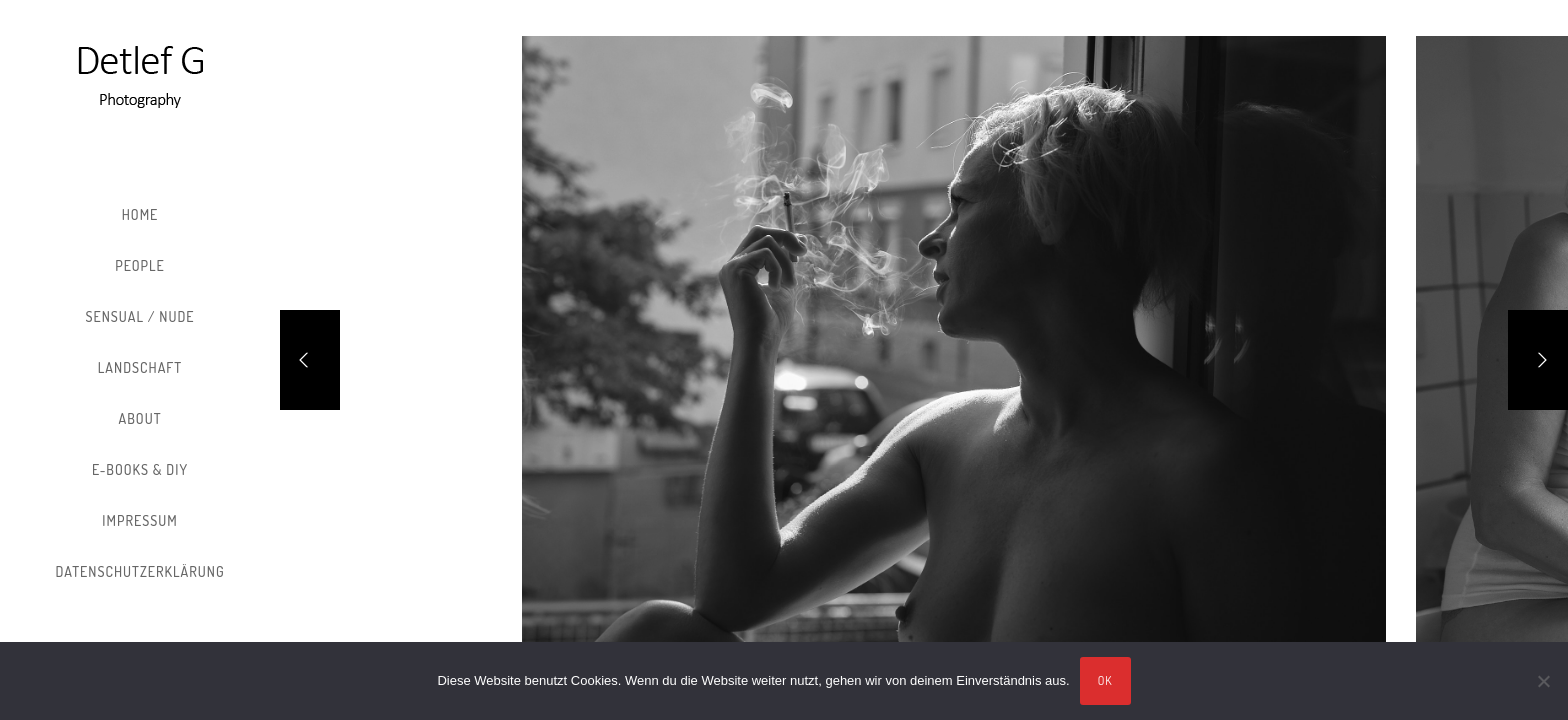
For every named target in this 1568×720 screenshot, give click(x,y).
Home (140, 214)
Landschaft (140, 367)
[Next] (1538, 360)
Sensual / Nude (139, 316)
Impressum (139, 520)
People (140, 265)
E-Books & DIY (140, 469)
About (140, 418)
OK (1105, 680)
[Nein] (1543, 681)
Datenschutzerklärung (139, 571)
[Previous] (310, 360)
